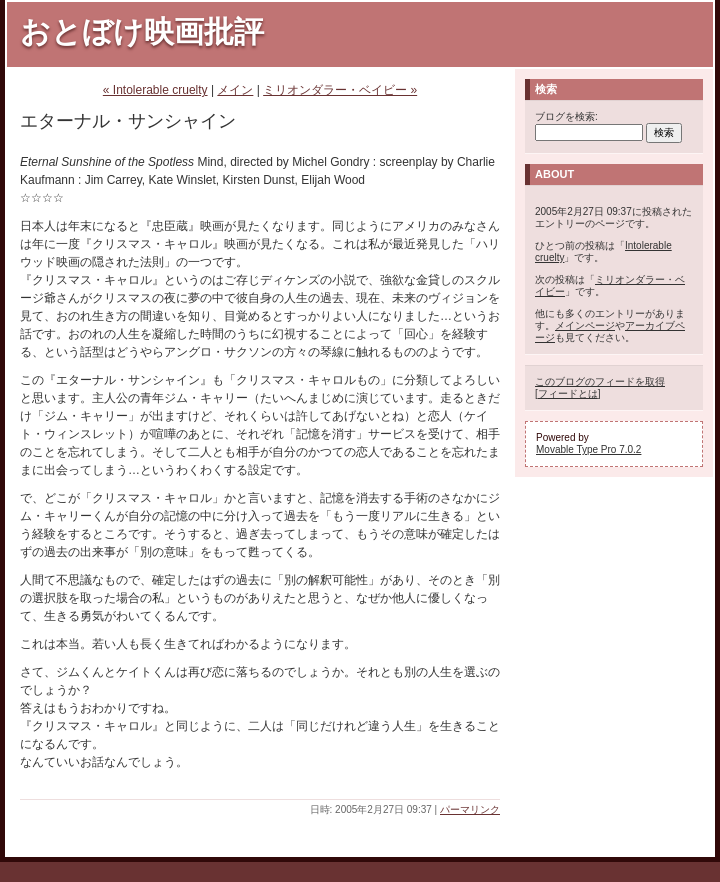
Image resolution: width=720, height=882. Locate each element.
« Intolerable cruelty (155, 90)
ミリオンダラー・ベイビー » (340, 90)
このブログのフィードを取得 (600, 381)
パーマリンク (470, 809)
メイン (235, 90)
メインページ (585, 325)
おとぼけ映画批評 (142, 31)
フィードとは (568, 393)
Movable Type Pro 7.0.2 (588, 449)
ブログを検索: (566, 116)
